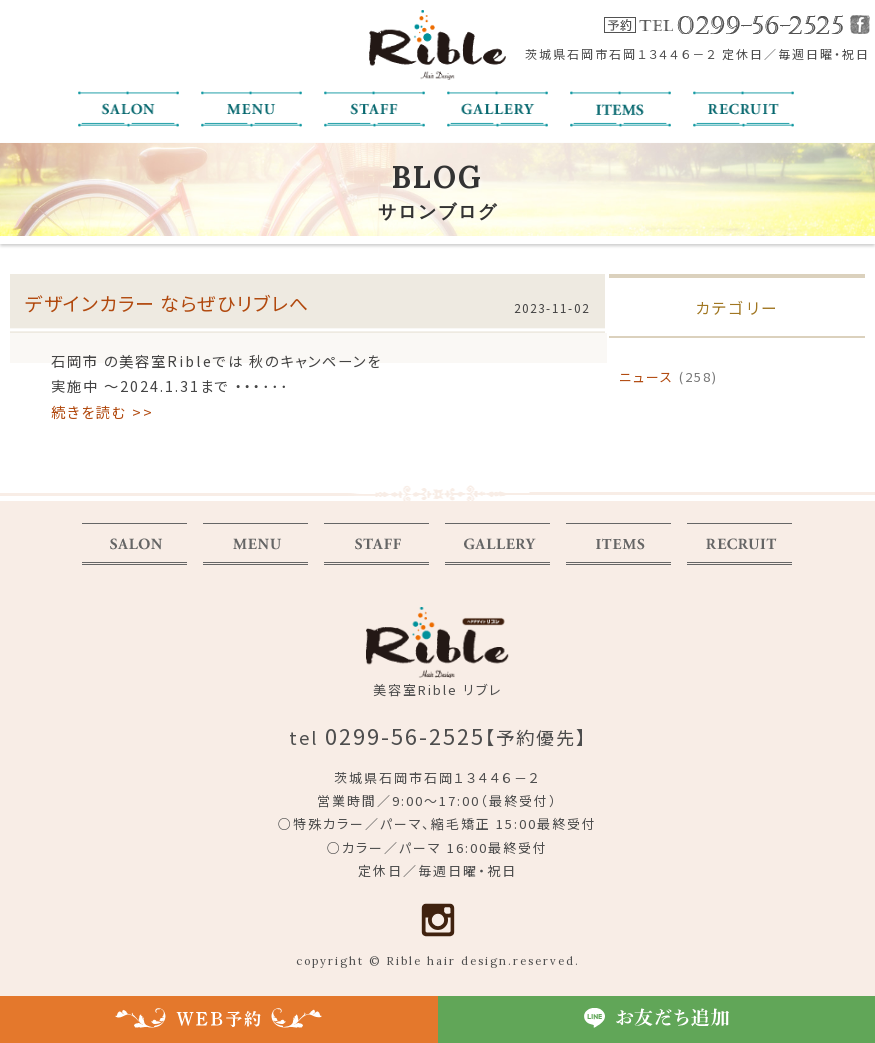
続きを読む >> (102, 412)
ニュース (646, 378)
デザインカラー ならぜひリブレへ (167, 303)
